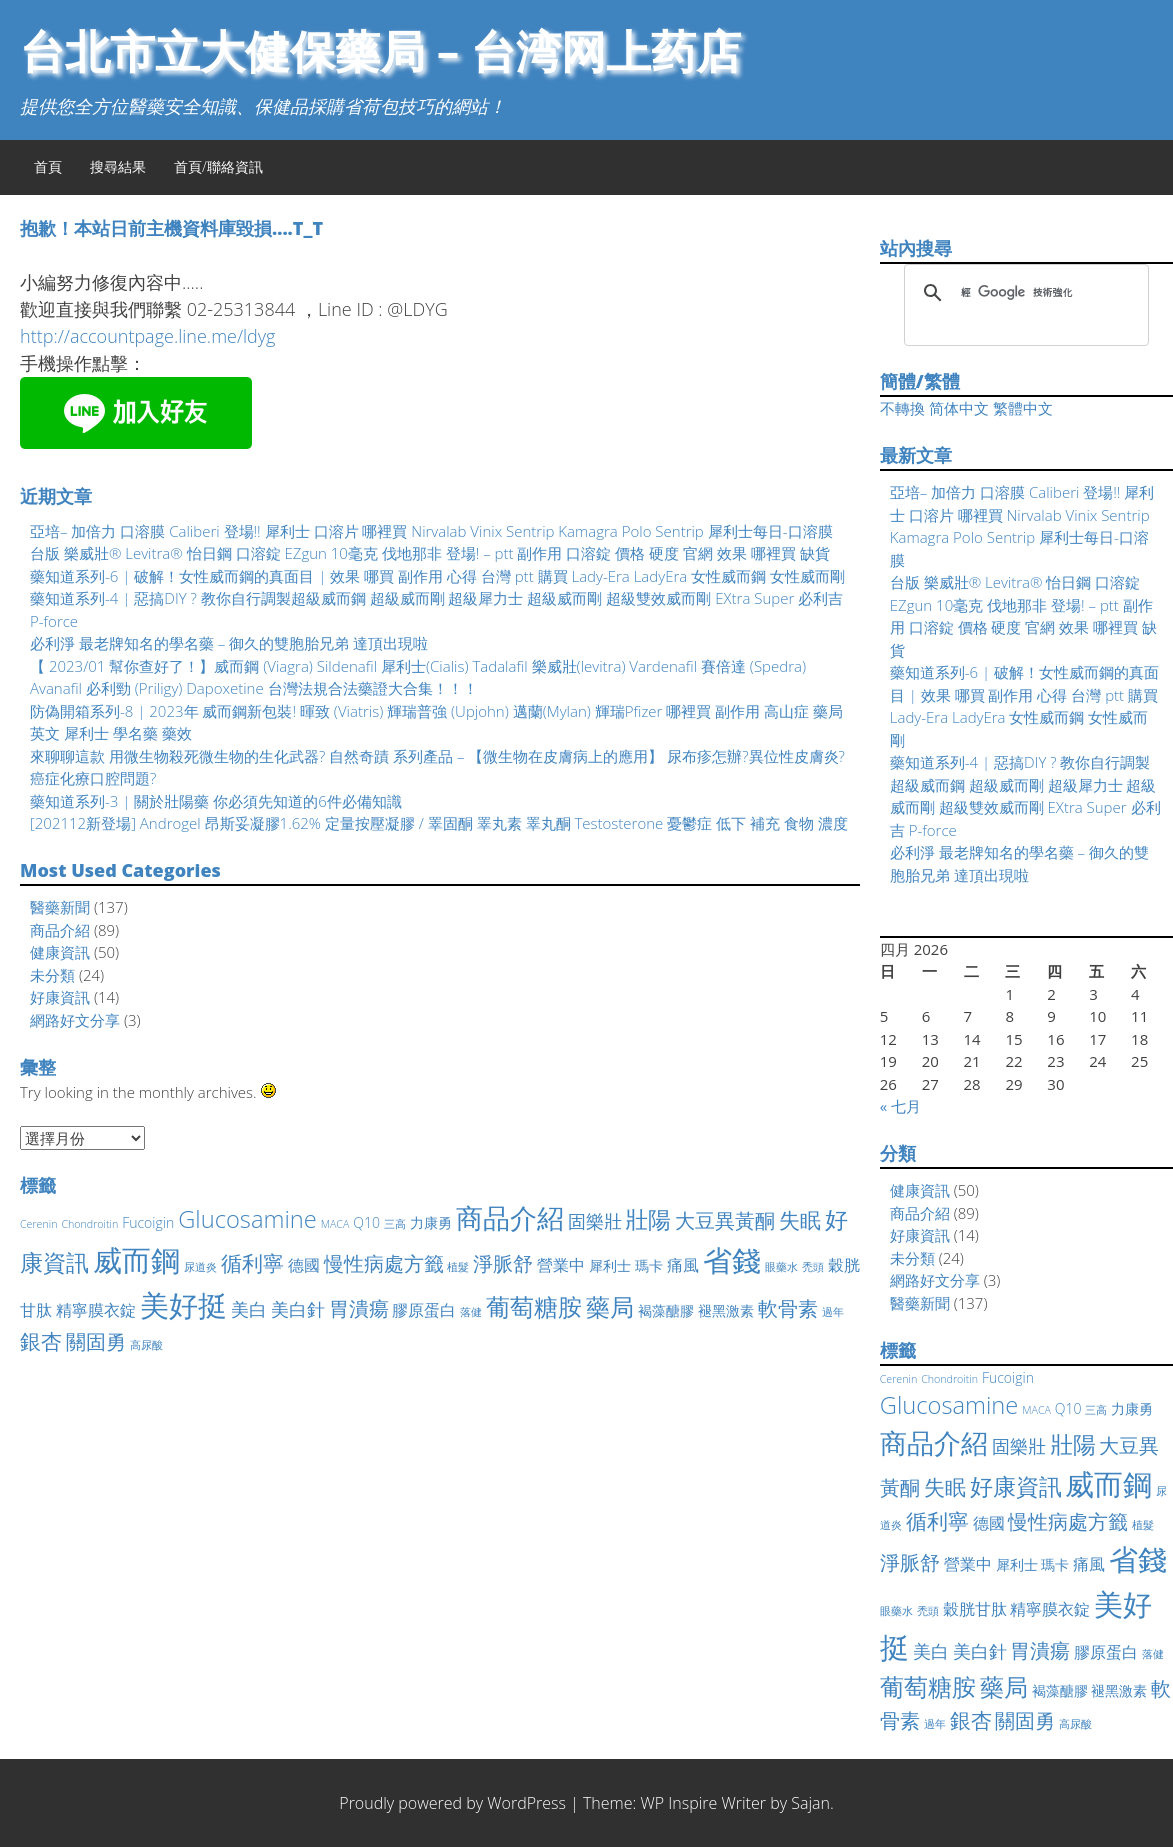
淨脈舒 (503, 1263)
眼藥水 (781, 1267)
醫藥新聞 (60, 907)
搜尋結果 (118, 166)
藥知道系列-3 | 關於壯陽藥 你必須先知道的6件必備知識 (216, 801)
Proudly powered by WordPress (452, 1803)
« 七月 (900, 1106)
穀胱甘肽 (975, 1609)
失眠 (800, 1220)
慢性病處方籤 (384, 1263)
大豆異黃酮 (725, 1220)
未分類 (52, 975)
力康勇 (431, 1222)
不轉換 (902, 408)
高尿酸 (146, 1345)
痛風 (683, 1265)
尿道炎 (200, 1267)
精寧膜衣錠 (96, 1310)
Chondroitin (89, 1224)
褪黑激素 (726, 1310)
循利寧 (252, 1263)
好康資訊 (60, 997)
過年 (833, 1312)
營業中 (561, 1265)
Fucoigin (148, 1222)
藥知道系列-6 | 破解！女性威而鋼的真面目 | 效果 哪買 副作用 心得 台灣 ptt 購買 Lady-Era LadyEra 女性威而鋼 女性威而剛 (437, 576)
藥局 (610, 1306)
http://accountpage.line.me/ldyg (147, 336)
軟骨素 (788, 1308)
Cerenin (38, 1224)
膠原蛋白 (424, 1310)
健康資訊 (60, 952)
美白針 (298, 1309)
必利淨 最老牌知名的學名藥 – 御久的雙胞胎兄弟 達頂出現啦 (229, 643)
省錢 (732, 1260)
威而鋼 (136, 1259)
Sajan (810, 1803)
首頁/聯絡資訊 (218, 166)
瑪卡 (649, 1265)
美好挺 (183, 1304)
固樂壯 (595, 1221)
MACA (335, 1224)
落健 (471, 1312)
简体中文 (959, 408)
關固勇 (96, 1341)
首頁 (48, 166)
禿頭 (813, 1267)
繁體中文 (1023, 408)
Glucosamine (247, 1219)
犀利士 (610, 1265)
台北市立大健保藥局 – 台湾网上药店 (380, 50)
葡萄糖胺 (534, 1306)
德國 (304, 1265)
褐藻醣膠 (666, 1310)
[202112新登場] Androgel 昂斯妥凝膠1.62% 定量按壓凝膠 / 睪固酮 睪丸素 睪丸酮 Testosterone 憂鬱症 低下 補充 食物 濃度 (439, 823)
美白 (249, 1309)
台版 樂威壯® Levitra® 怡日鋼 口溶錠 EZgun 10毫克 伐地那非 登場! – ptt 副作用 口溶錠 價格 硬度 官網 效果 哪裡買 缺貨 (430, 553)
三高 (395, 1224)
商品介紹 (60, 930)
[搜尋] (1023, 293)
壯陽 (648, 1219)
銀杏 (41, 1341)
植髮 (458, 1267)
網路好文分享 (75, 1020)
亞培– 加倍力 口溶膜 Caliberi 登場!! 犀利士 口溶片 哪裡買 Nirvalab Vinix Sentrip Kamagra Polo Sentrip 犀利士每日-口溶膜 (431, 531)
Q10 (366, 1222)
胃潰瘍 (359, 1308)
